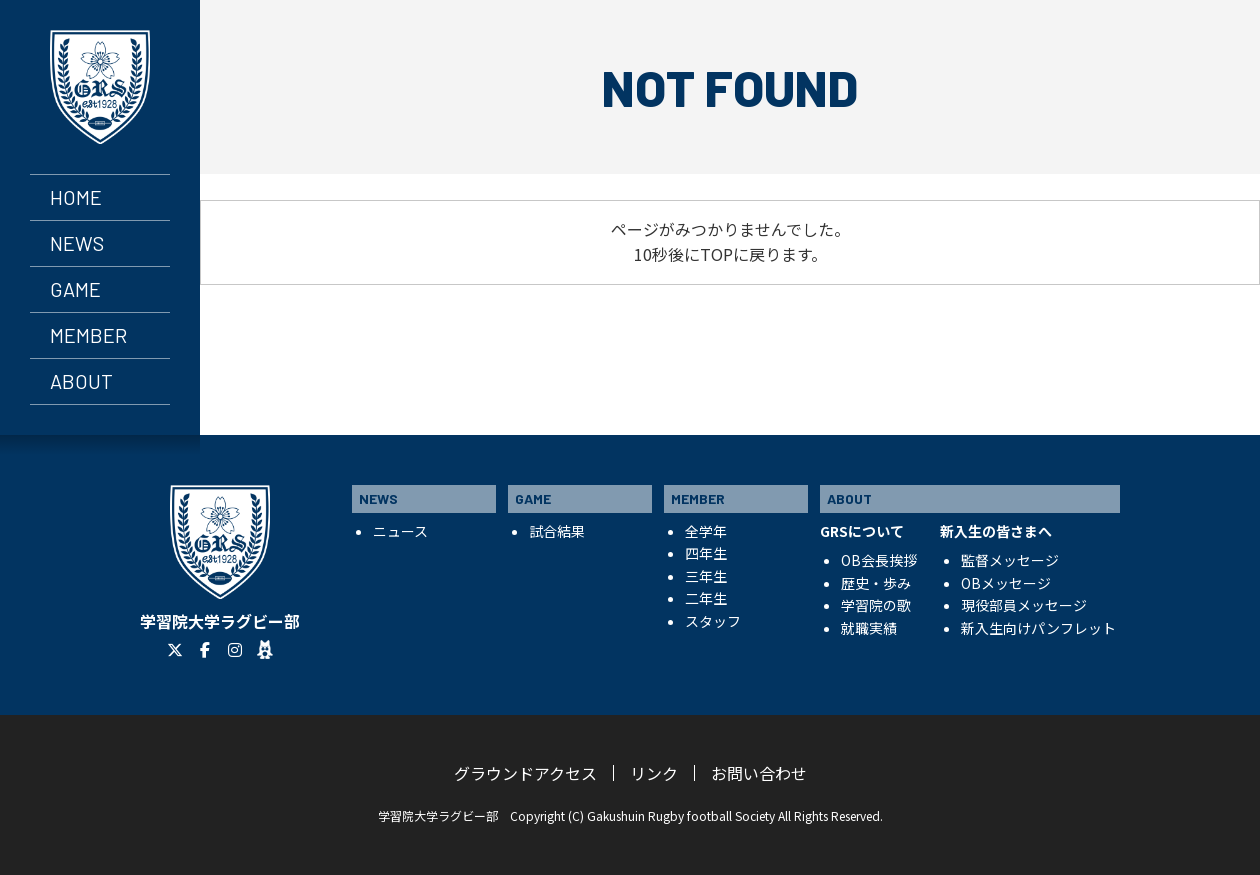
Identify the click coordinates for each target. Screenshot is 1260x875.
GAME (75, 289)
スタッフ (713, 621)
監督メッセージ (1010, 560)
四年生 (706, 553)
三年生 (706, 576)
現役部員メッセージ (1024, 605)
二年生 (706, 598)
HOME (76, 197)
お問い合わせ (759, 773)
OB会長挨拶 (879, 560)
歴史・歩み (876, 583)
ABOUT (81, 381)
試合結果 (557, 531)
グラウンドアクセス (525, 773)
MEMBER (88, 335)
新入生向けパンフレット (1038, 628)
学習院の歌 (876, 605)
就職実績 (869, 628)
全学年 (706, 531)
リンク (654, 773)
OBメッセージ (1006, 583)
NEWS (77, 243)
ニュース (400, 531)
